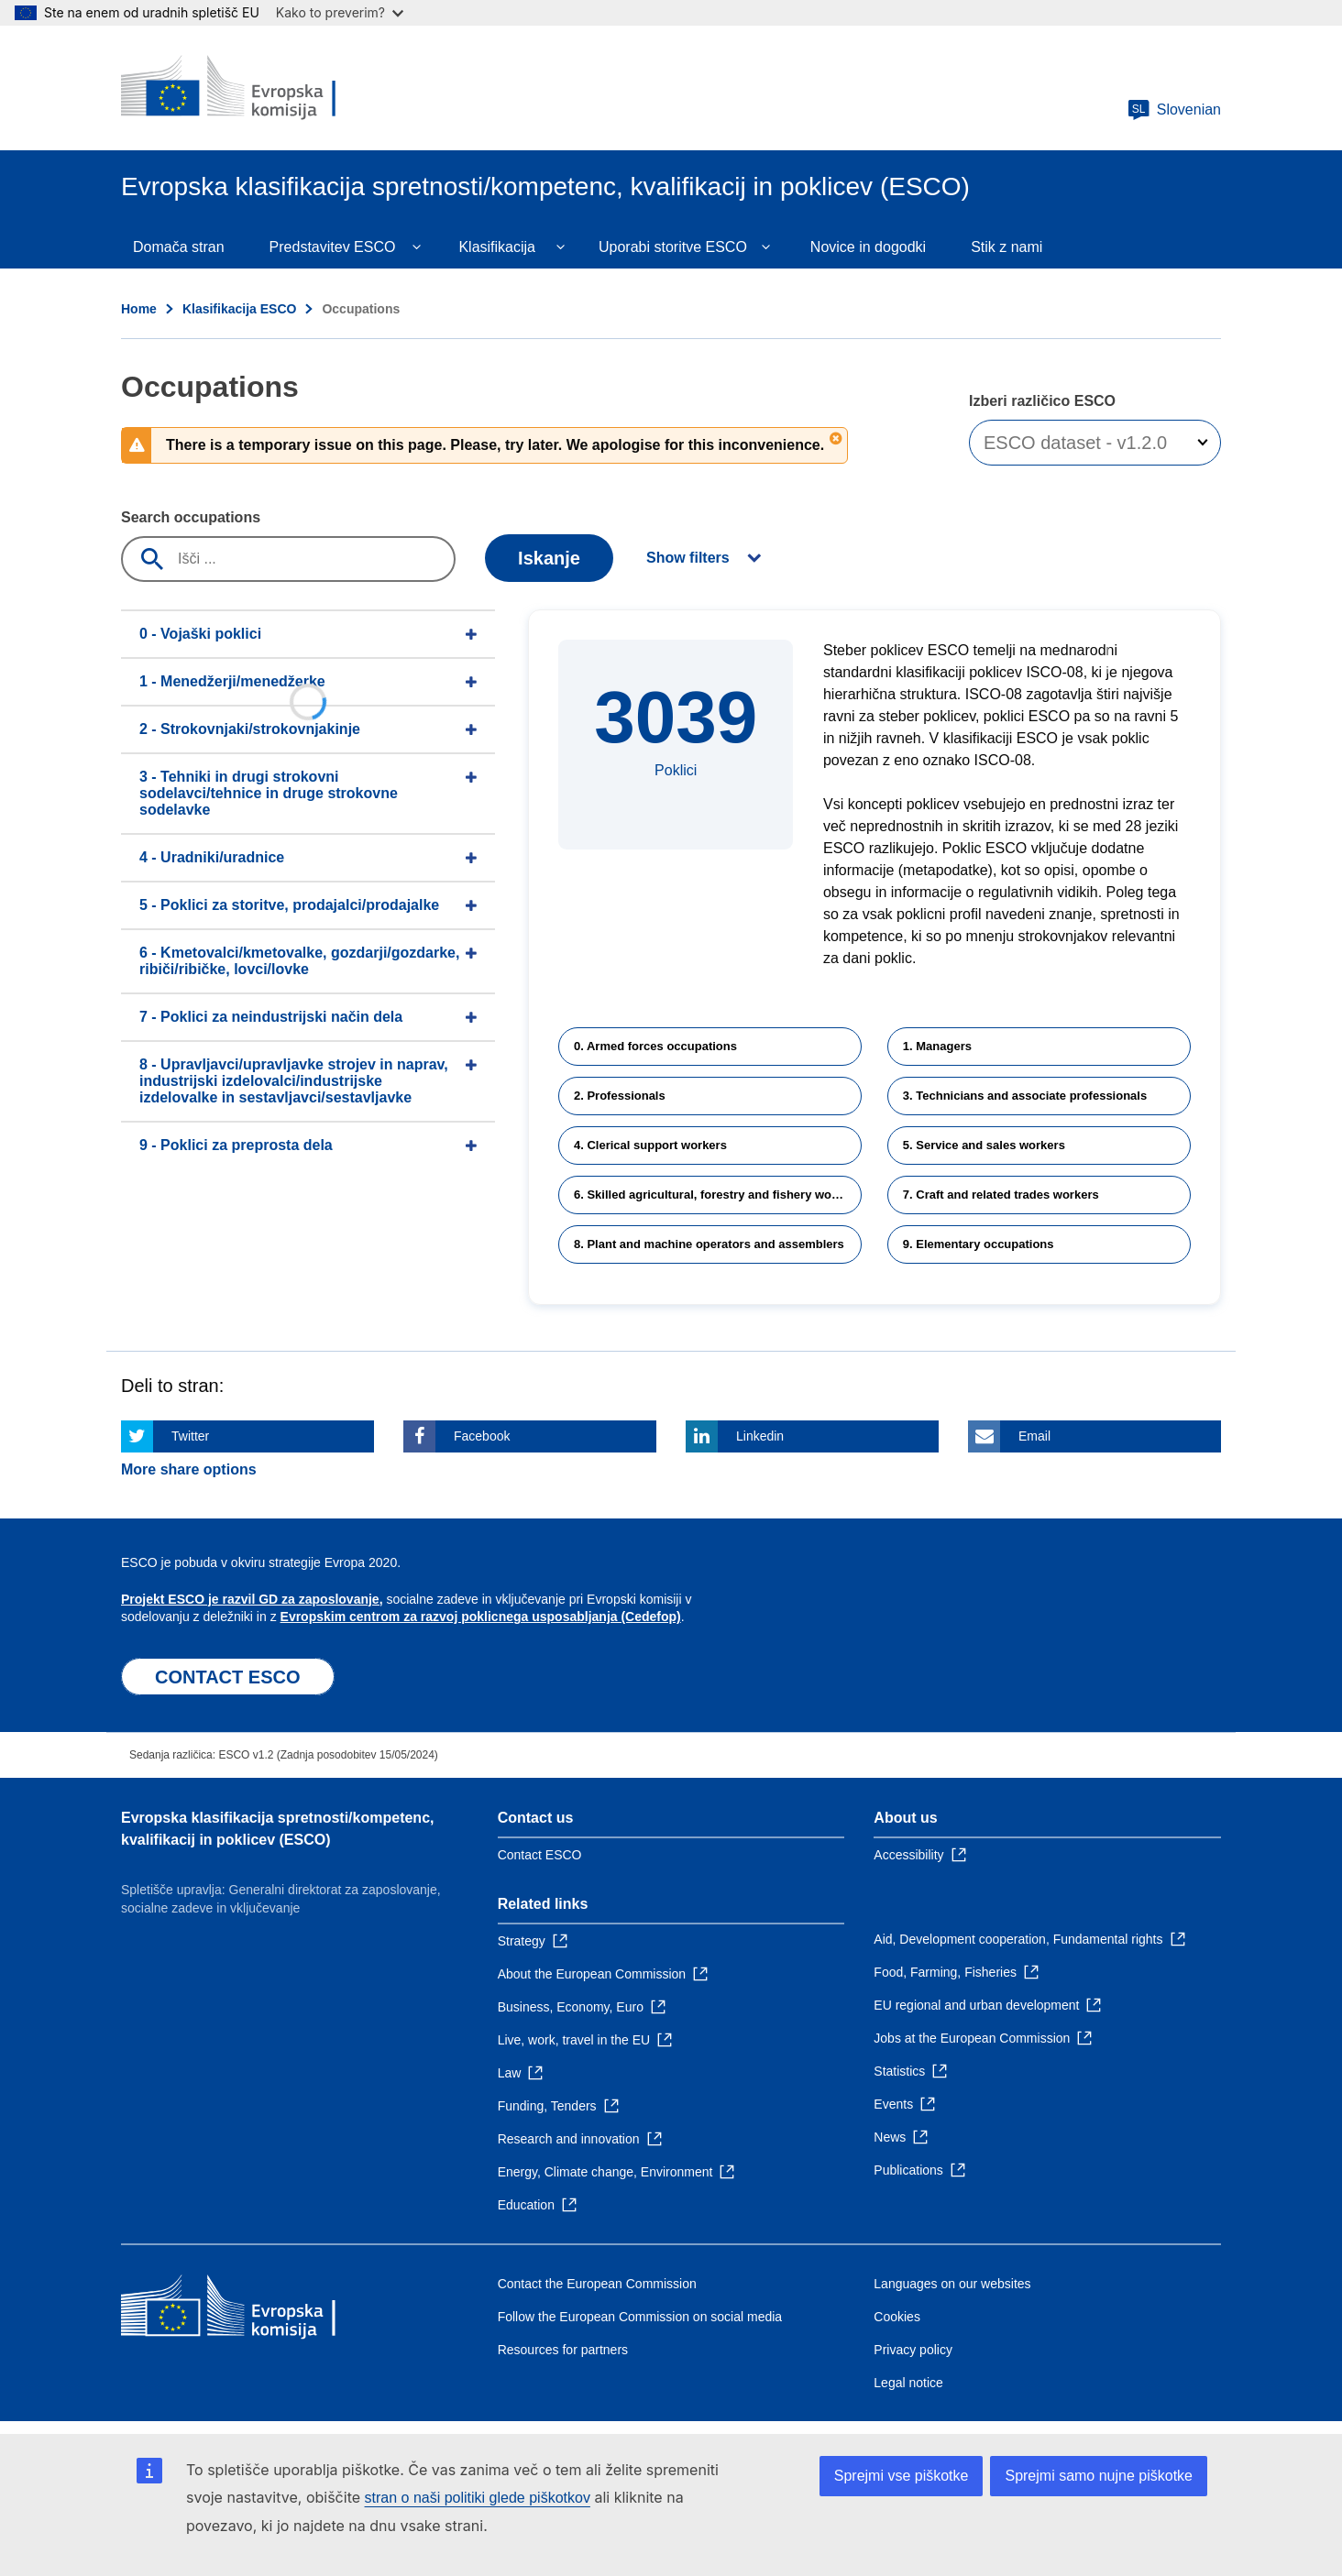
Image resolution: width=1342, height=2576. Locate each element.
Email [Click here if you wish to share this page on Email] (1034, 1436)
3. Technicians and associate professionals (1025, 1095)
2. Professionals (620, 1095)
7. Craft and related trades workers (1001, 1194)
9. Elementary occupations (978, 1244)
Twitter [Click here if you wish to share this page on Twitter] (190, 1436)
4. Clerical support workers (650, 1145)
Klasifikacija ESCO (239, 308)
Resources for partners (563, 2349)
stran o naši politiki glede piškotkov (477, 2497)
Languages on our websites (952, 2283)
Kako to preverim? (339, 12)
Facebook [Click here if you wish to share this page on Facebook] (482, 1436)
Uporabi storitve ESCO (673, 247)
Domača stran (179, 247)
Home (139, 308)
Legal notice (908, 2382)
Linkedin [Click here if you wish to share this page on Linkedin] (760, 1436)
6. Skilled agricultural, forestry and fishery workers (717, 1194)
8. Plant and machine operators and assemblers (709, 1244)
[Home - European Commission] (254, 88)
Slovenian (1174, 110)
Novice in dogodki (868, 247)
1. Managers (937, 1046)
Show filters (688, 557)
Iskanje (549, 558)
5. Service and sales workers (984, 1145)
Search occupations (190, 517)
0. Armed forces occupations (655, 1046)
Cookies (897, 2316)
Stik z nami (1006, 247)
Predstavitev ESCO (333, 247)
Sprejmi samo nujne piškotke (1099, 2475)
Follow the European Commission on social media (640, 2316)
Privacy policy (913, 2349)
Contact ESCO (540, 1854)
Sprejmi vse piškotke (901, 2475)
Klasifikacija (496, 247)
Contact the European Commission (597, 2283)
